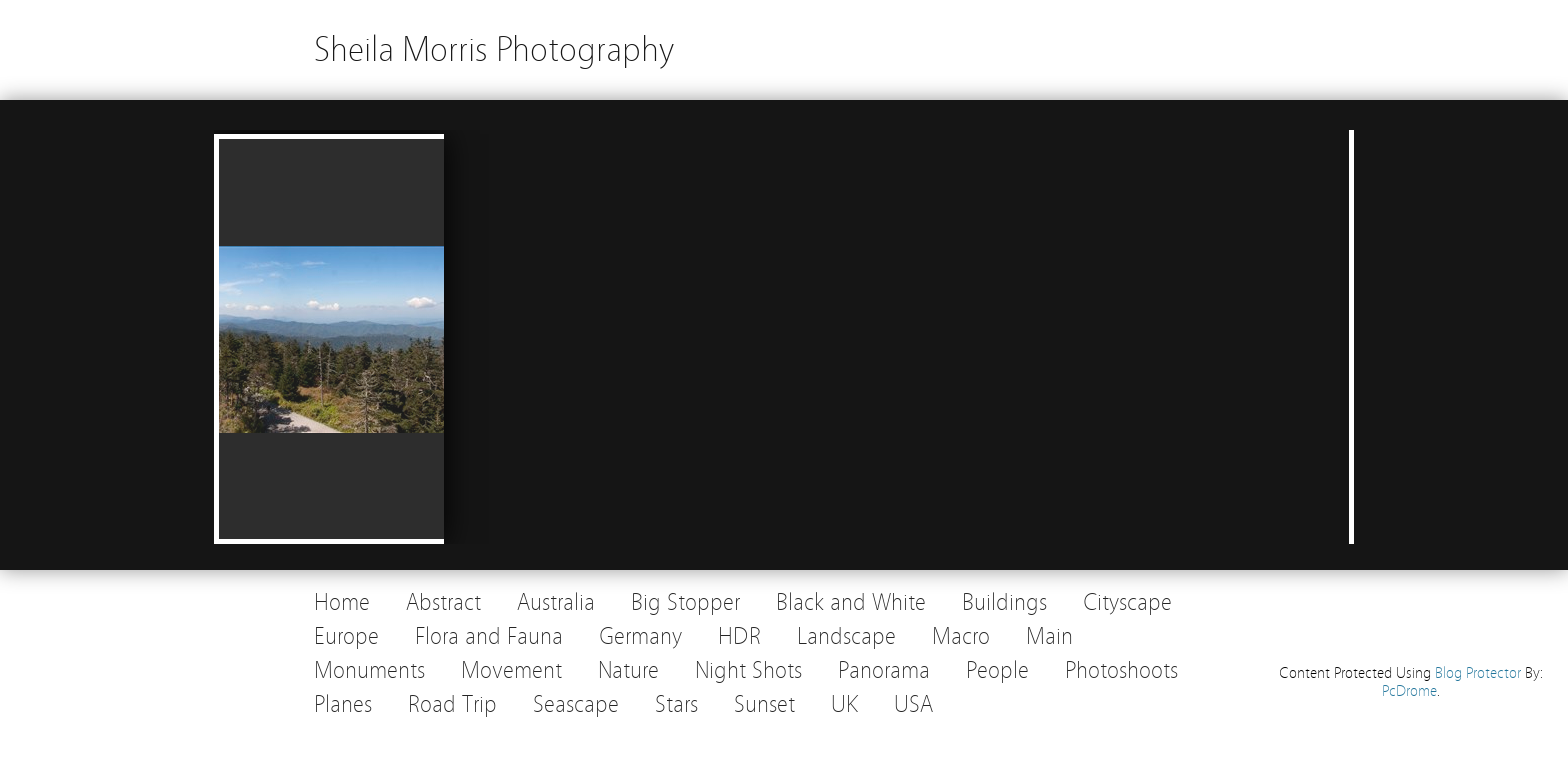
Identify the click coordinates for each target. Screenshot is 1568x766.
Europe (346, 636)
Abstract (443, 602)
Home (342, 602)
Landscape (846, 636)
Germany (640, 636)
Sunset (764, 704)
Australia (556, 602)
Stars (676, 704)
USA (913, 704)
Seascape (576, 704)
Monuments (369, 670)
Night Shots (748, 670)
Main (1049, 636)
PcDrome (1409, 691)
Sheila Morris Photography (494, 49)
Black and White (851, 602)
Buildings (1004, 602)
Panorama (884, 670)
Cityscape (1127, 602)
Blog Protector (1478, 673)
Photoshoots (1121, 670)
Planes (343, 704)
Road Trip (452, 704)
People (997, 670)
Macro (961, 636)
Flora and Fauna (489, 636)
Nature (628, 670)
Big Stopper (685, 602)
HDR (739, 636)
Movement (511, 670)
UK (844, 704)
